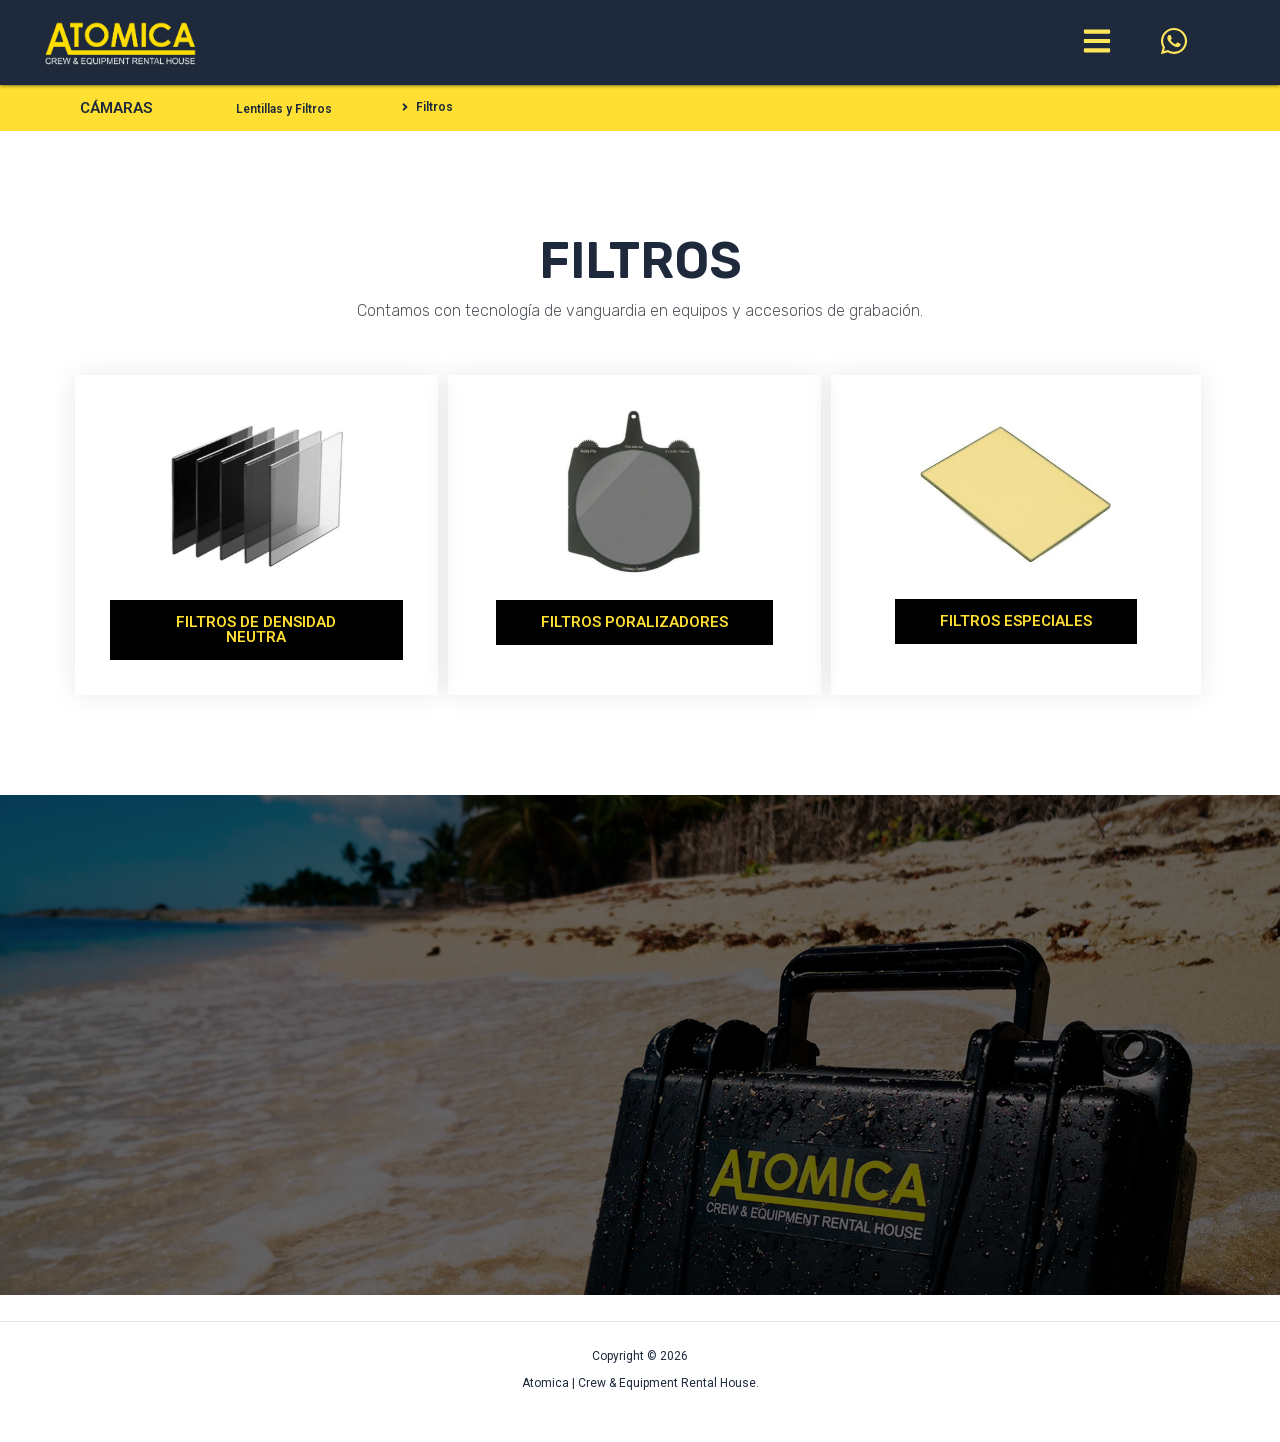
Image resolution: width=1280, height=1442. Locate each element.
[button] (426, 107)
